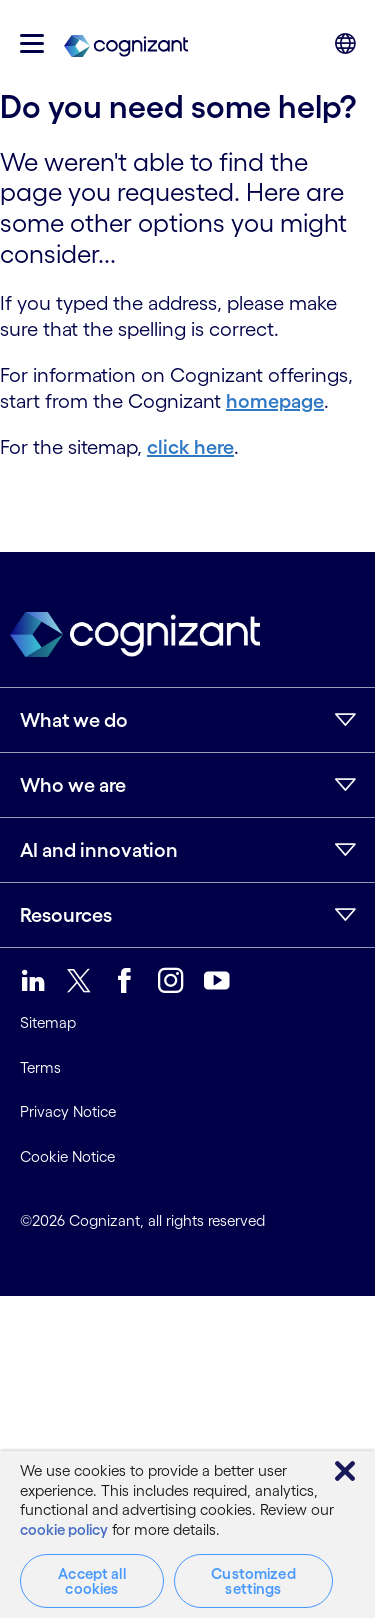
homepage (275, 401)
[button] (32, 43)
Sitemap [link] (48, 1022)
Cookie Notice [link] (67, 1156)
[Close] (345, 1471)
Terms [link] (40, 1067)
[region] (187, 1534)
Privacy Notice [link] (68, 1111)
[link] (126, 44)
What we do (74, 720)
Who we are (73, 785)
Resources (66, 915)
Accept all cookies (92, 1581)
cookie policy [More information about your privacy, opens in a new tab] (64, 1529)
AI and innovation (99, 850)
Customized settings (253, 1581)
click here (190, 447)
